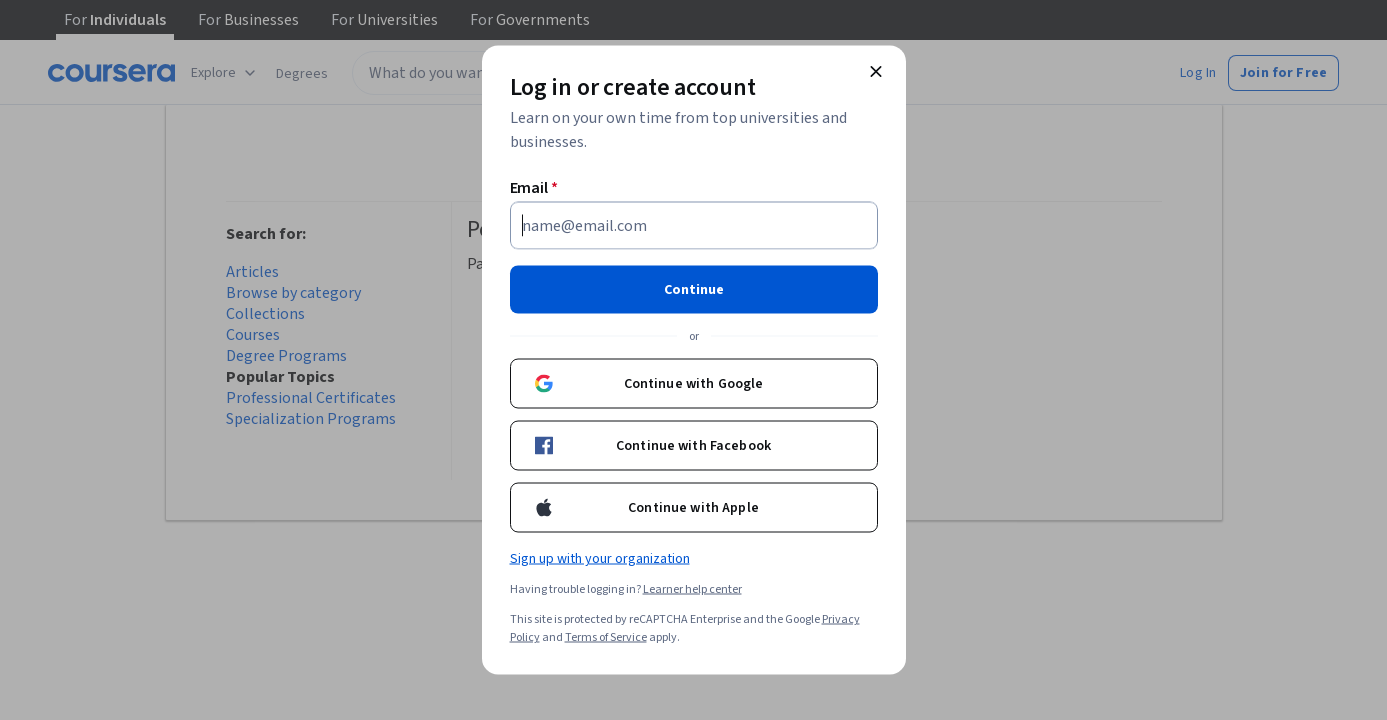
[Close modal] (876, 72)
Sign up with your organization (600, 559)
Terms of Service (606, 637)
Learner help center (692, 589)
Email (534, 188)
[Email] (694, 226)
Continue (694, 290)
